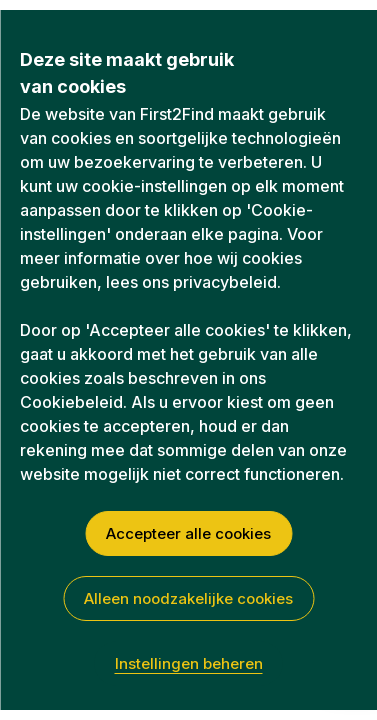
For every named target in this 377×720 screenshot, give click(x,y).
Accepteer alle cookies (188, 533)
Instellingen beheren (189, 663)
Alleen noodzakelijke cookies (188, 598)
